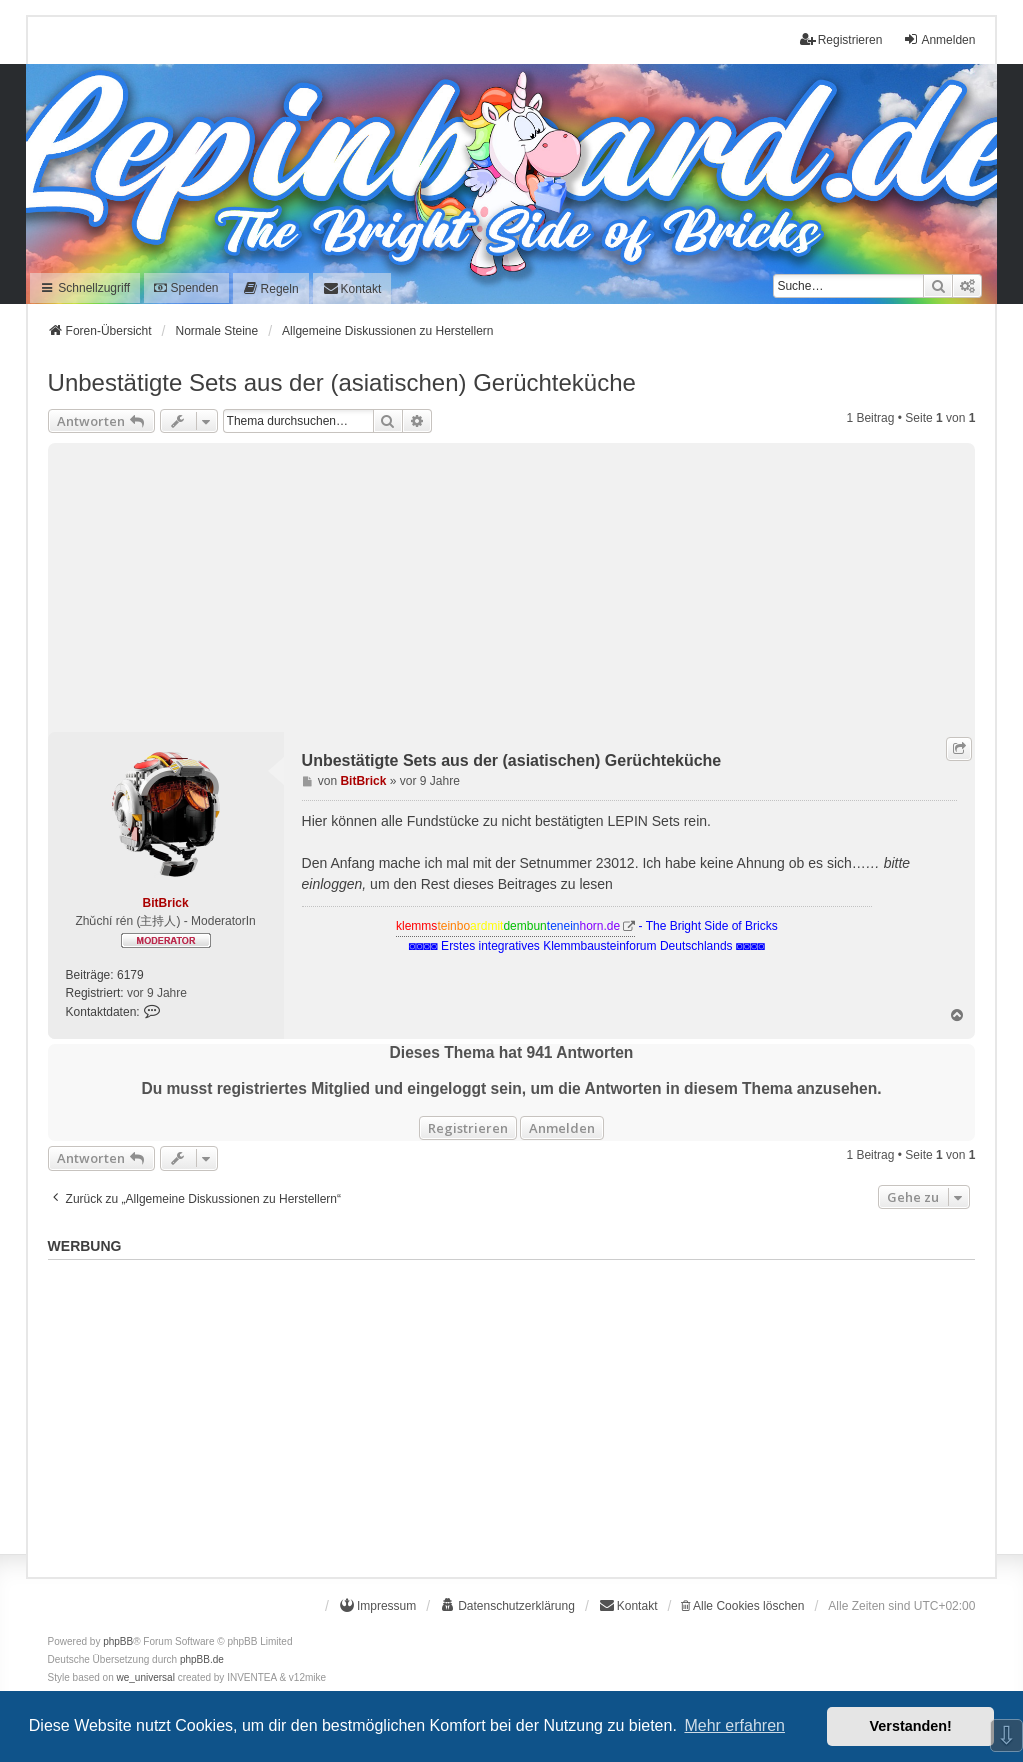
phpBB (118, 1641)
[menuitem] (271, 288)
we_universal (146, 1677)
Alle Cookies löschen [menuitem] (742, 1606)
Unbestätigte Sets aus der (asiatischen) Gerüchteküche (342, 382)
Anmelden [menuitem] (939, 39)
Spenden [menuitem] (186, 288)
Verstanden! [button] (911, 1726)
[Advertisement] (512, 583)
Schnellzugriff (85, 288)
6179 (130, 975)
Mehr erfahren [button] (734, 1725)
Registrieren (468, 1128)
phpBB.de (202, 1659)
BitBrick (166, 903)
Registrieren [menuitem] (841, 39)
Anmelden (562, 1128)
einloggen (332, 884)
